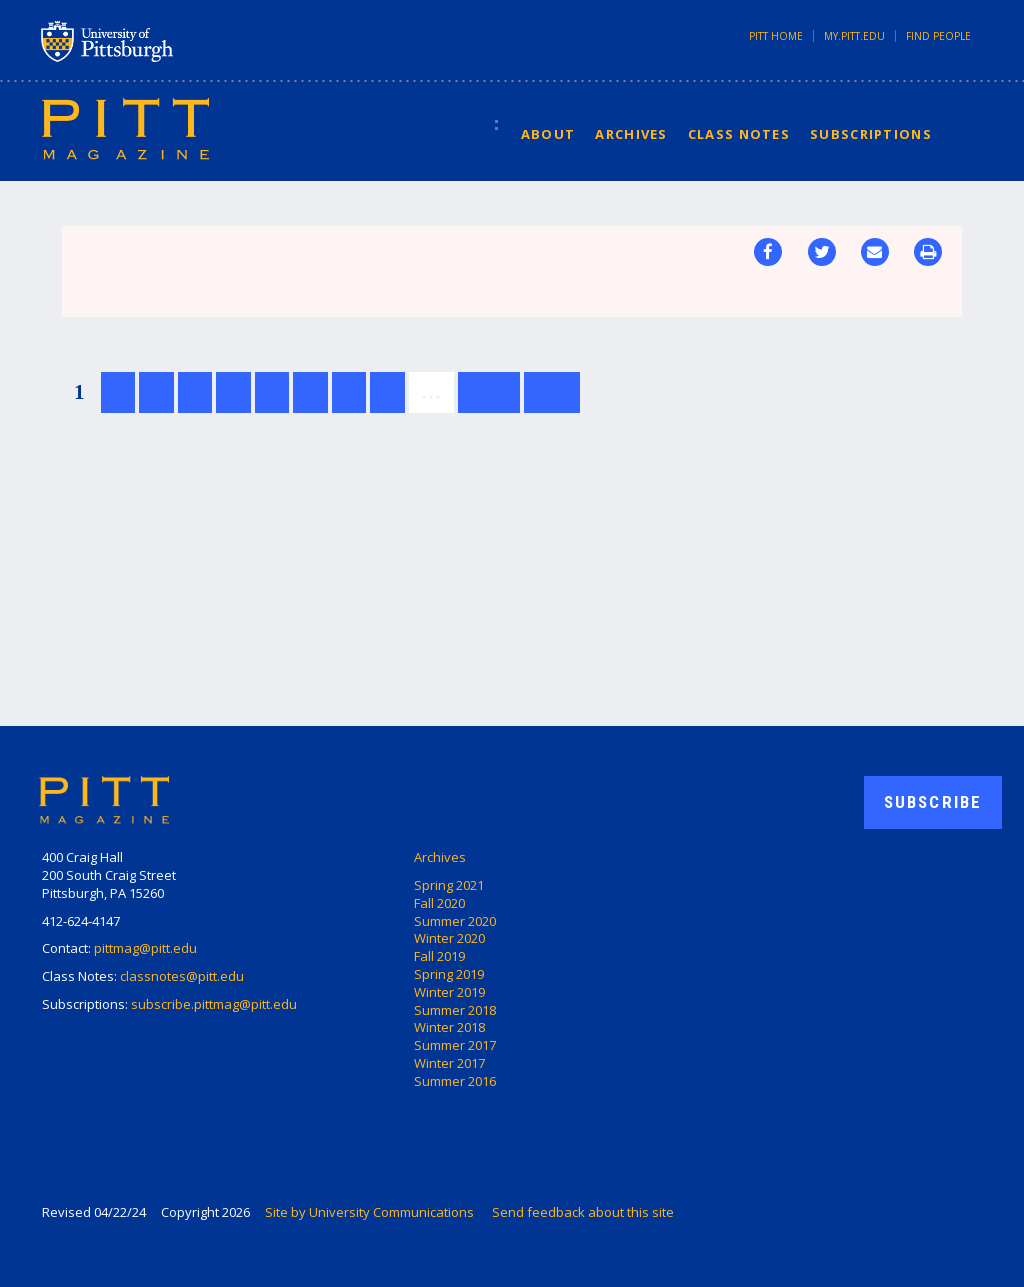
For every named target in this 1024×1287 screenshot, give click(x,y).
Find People (938, 36)
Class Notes (739, 134)
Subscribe (933, 802)
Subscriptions (871, 134)
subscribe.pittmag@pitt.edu (214, 1004)
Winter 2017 (449, 1063)
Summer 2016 (455, 1081)
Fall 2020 (439, 903)
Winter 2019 (449, 992)
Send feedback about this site (583, 1212)
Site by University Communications (369, 1212)
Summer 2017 (455, 1045)
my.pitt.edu (854, 36)
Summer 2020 (455, 921)
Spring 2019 (449, 974)
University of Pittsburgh (186, 41)
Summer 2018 (455, 1010)
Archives (631, 134)
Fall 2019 (439, 956)
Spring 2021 (449, 885)
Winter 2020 (449, 938)
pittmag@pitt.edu (145, 948)
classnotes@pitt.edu (182, 976)
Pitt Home (776, 36)
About (548, 134)
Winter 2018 (449, 1027)
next (489, 392)
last (552, 392)
